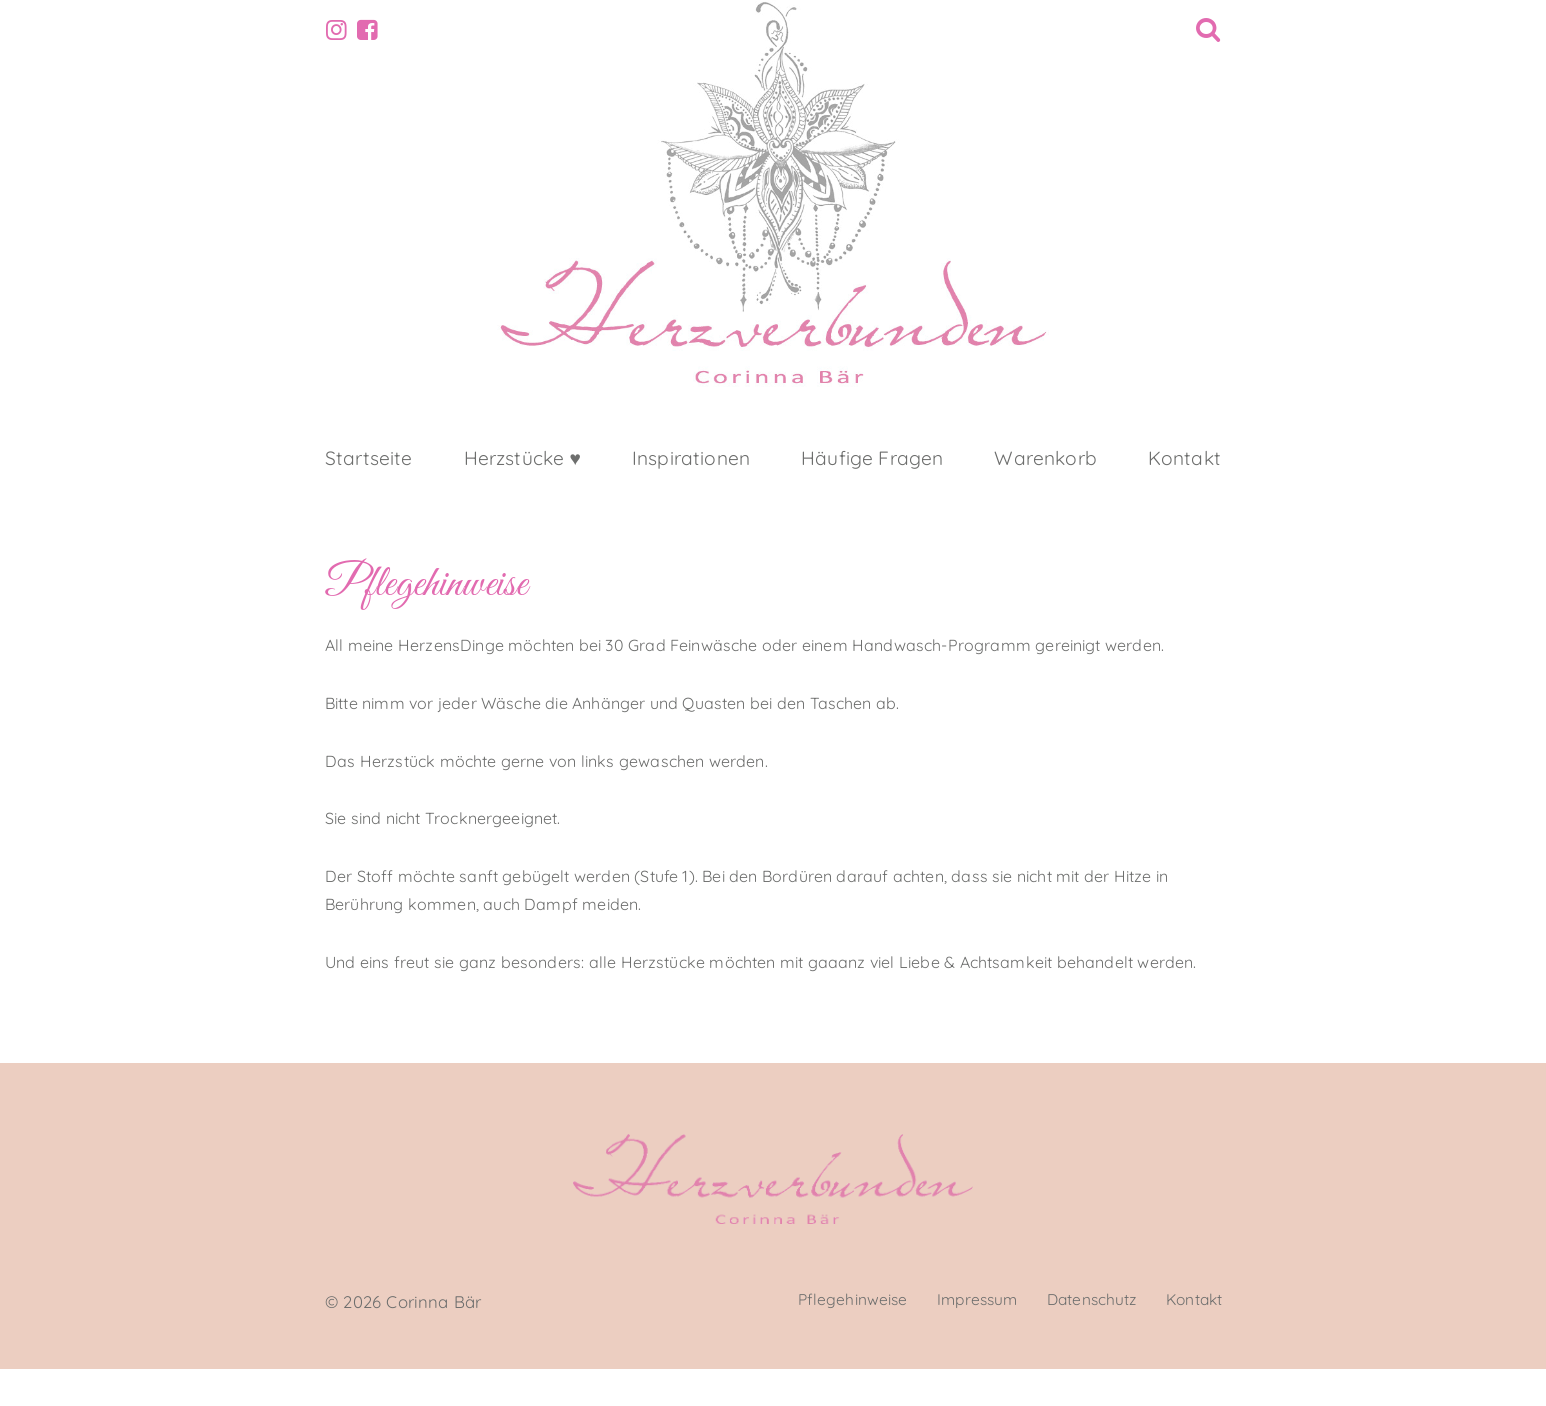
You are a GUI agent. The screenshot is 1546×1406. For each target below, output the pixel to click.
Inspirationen (691, 490)
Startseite (369, 490)
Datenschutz (1076, 1338)
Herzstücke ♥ (522, 490)
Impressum (951, 1338)
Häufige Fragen (872, 490)
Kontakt (1184, 490)
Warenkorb (1045, 490)
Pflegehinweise (816, 1338)
